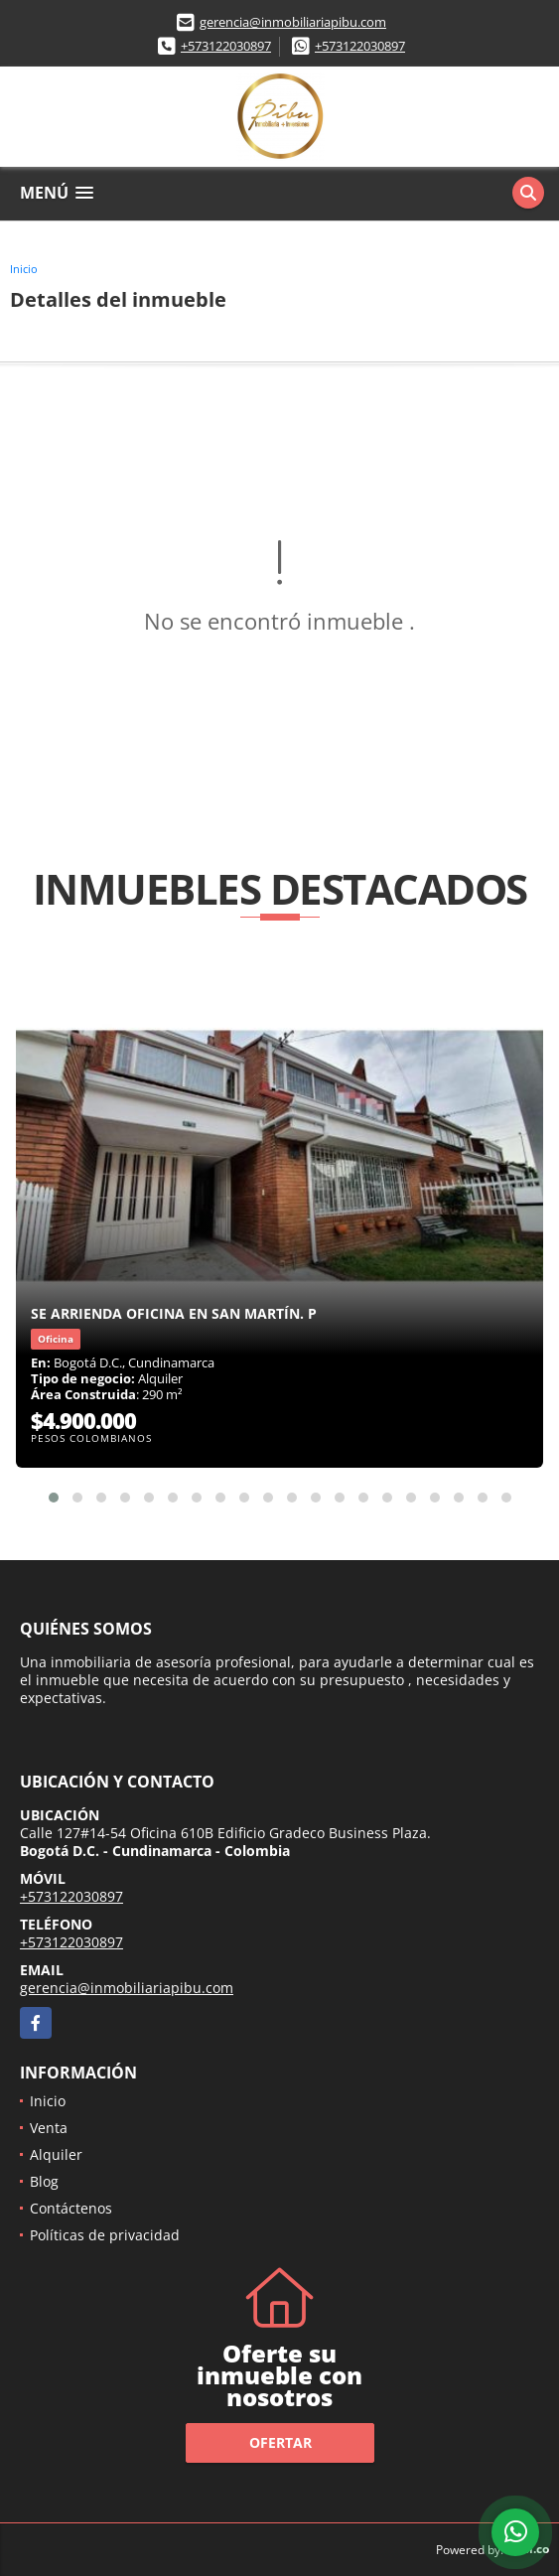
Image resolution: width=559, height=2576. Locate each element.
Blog (44, 2181)
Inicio (24, 268)
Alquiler (56, 2154)
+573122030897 (226, 46)
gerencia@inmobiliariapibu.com (293, 22)
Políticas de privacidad (105, 2234)
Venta (49, 2127)
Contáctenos (71, 2208)
